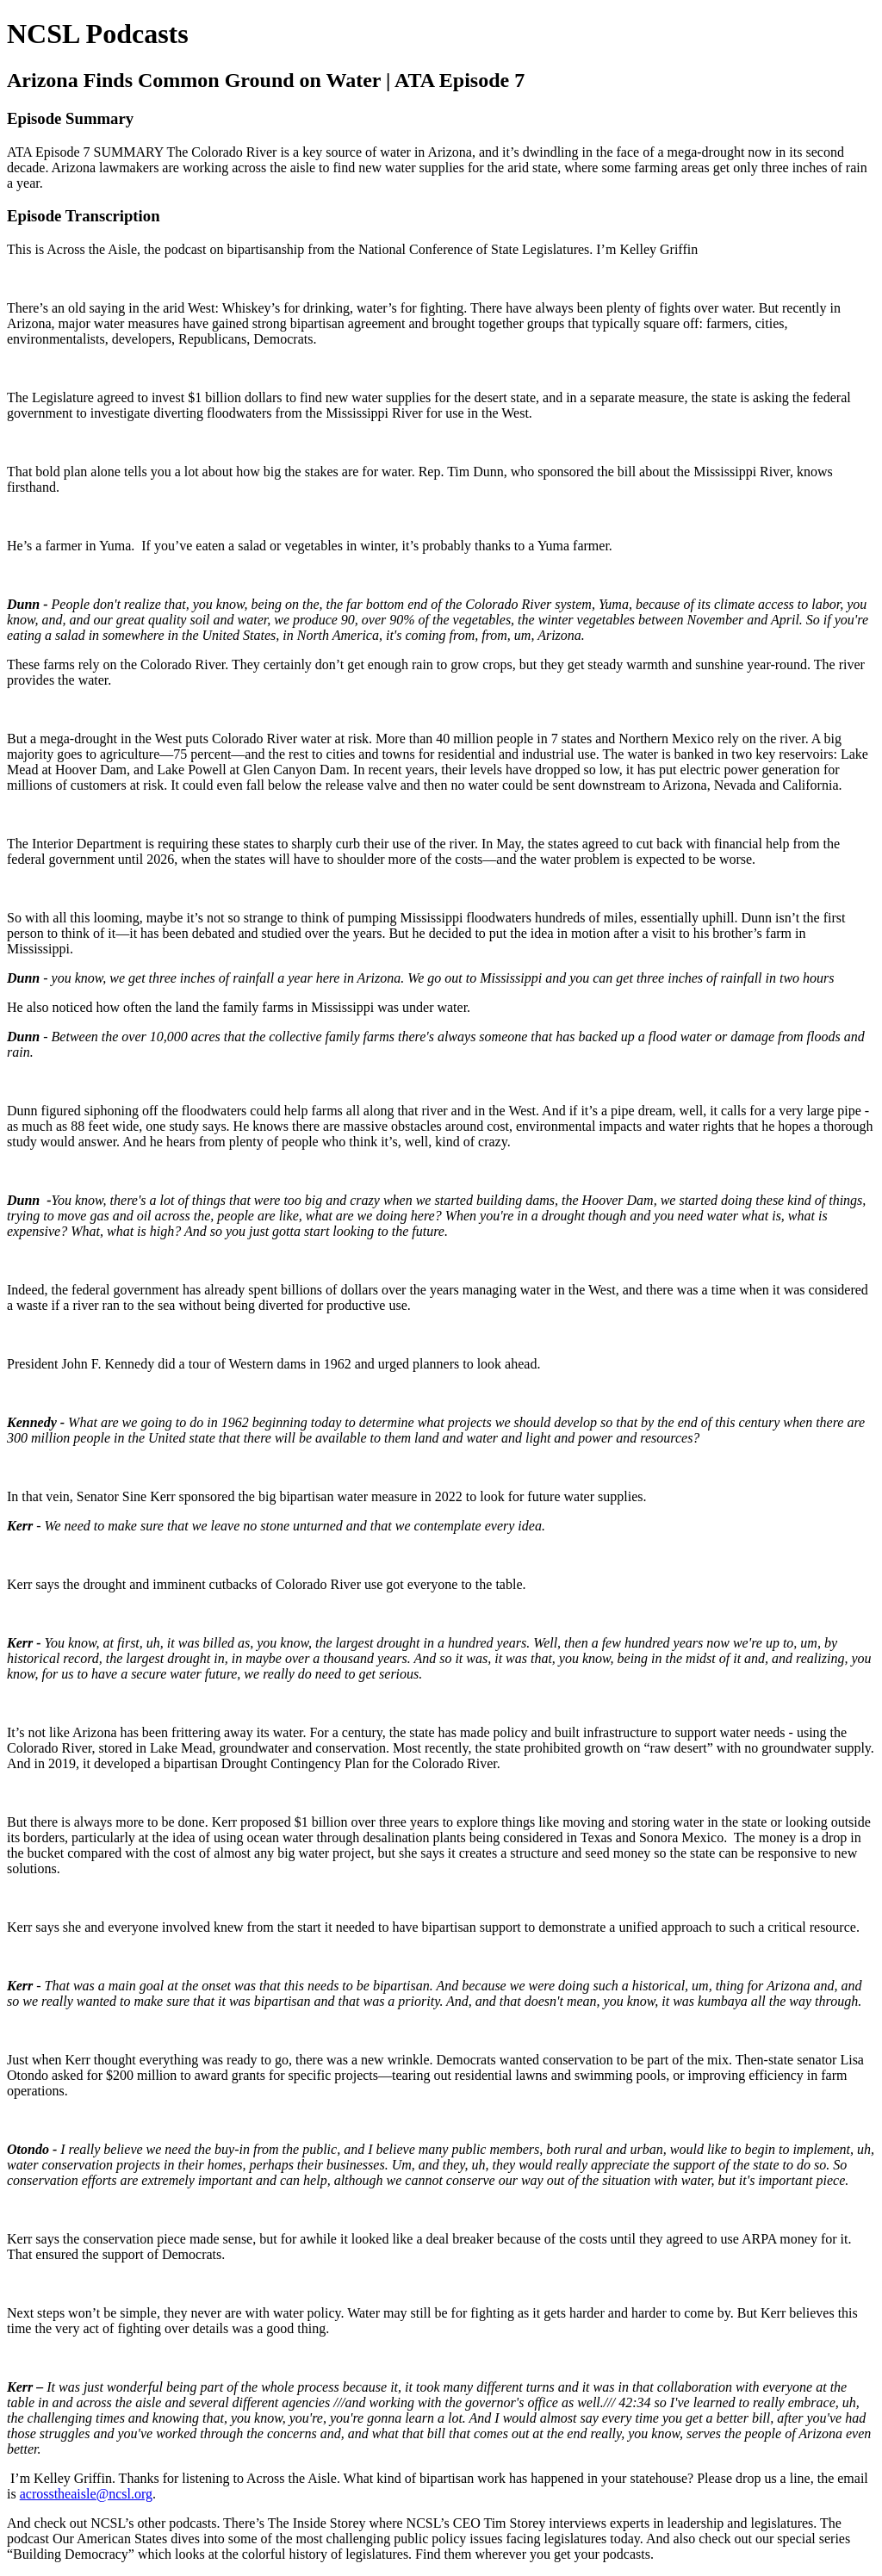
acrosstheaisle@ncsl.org (86, 2493)
